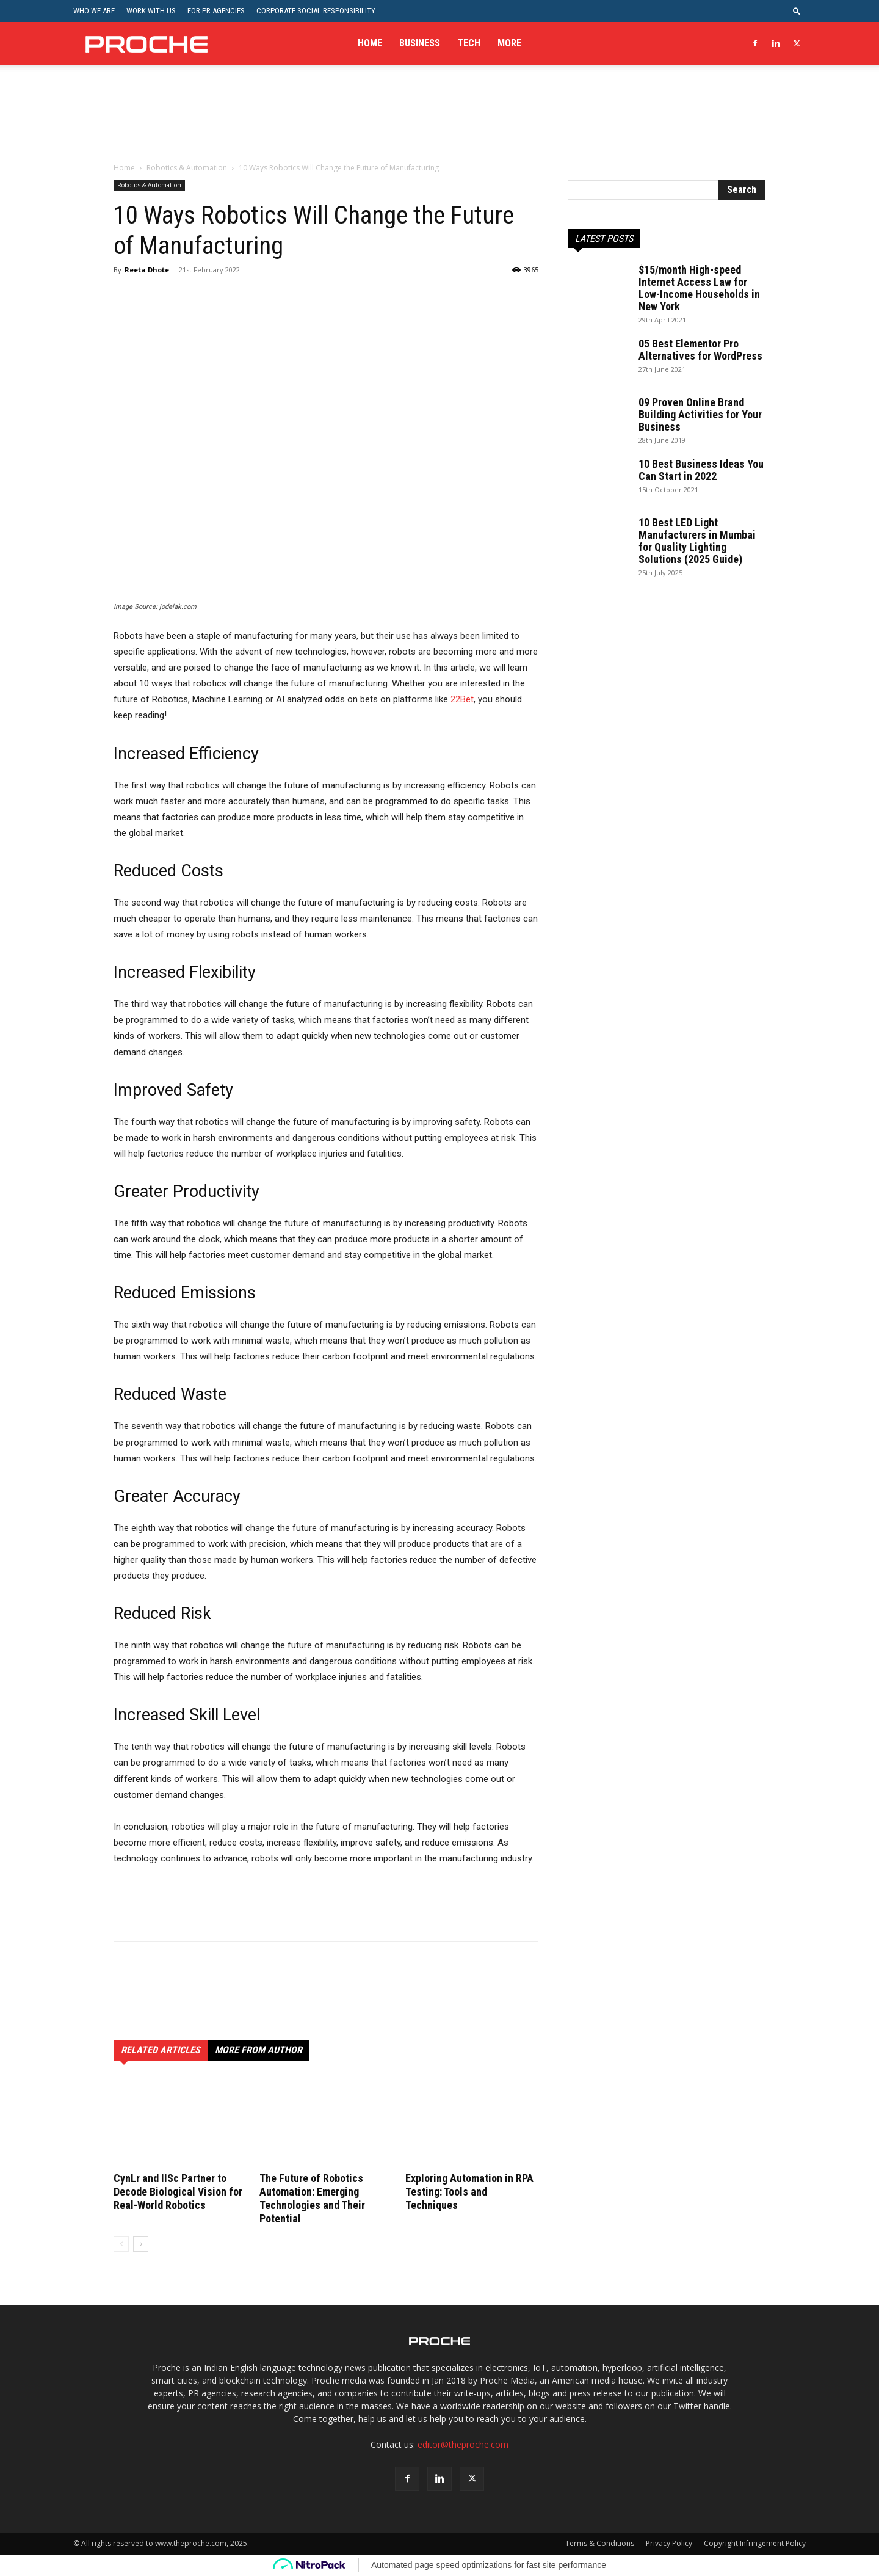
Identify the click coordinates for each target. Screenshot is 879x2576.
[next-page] (140, 2244)
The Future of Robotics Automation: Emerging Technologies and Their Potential (312, 2198)
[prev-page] (121, 2244)
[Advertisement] (439, 121)
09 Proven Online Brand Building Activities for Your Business (700, 414)
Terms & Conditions (599, 2543)
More (509, 43)
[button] (796, 10)
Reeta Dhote (147, 269)
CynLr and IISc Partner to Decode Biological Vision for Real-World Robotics (178, 2191)
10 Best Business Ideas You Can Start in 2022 (701, 469)
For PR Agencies (216, 10)
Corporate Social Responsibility (315, 10)
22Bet (461, 699)
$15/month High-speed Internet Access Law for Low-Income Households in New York (699, 288)
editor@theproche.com (463, 2444)
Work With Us (151, 10)
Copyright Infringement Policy (755, 2543)
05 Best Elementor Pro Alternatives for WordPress (700, 349)
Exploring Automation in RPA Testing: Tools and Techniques (469, 2191)
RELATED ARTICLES (160, 2050)
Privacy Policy (669, 2543)
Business (419, 43)
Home (370, 43)
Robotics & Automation (186, 167)
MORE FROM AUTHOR (258, 2050)
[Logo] (146, 43)
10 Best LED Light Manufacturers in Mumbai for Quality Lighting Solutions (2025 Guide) (697, 541)
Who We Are (94, 10)
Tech (468, 43)
